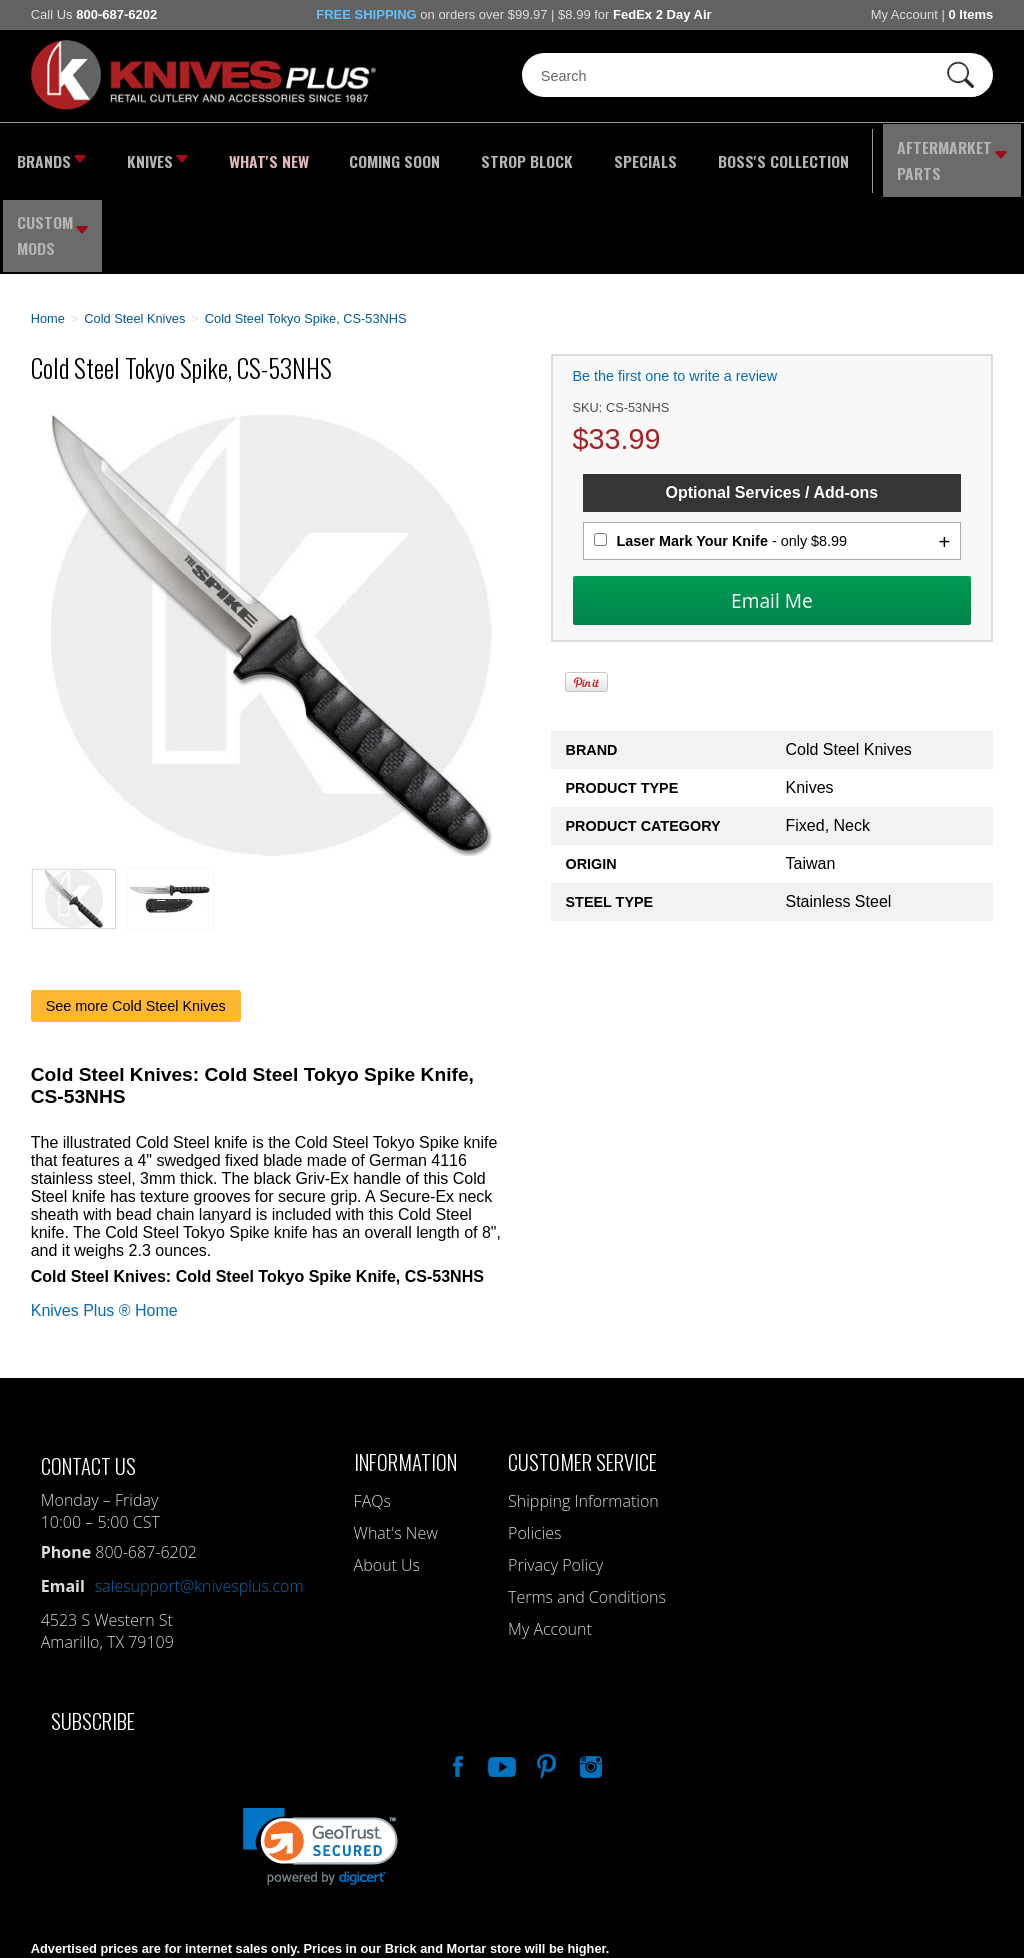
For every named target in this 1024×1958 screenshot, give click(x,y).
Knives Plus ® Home (104, 1222)
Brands (48, 155)
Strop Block (472, 155)
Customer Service (582, 1373)
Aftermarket (852, 155)
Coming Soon (355, 155)
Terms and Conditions (587, 1509)
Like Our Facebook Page (456, 1676)
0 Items (970, 14)
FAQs (372, 1413)
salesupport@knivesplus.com (199, 1498)
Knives (145, 155)
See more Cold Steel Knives (136, 918)
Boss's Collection (698, 155)
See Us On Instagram (589, 1676)
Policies (534, 1445)
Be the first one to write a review (675, 289)
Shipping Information (583, 1413)
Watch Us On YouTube (500, 1676)
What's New (244, 155)
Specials (577, 155)
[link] (320, 1758)
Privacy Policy (555, 1477)
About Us (387, 1477)
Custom (974, 155)
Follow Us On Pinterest (545, 1676)
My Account (904, 14)
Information (405, 1373)
